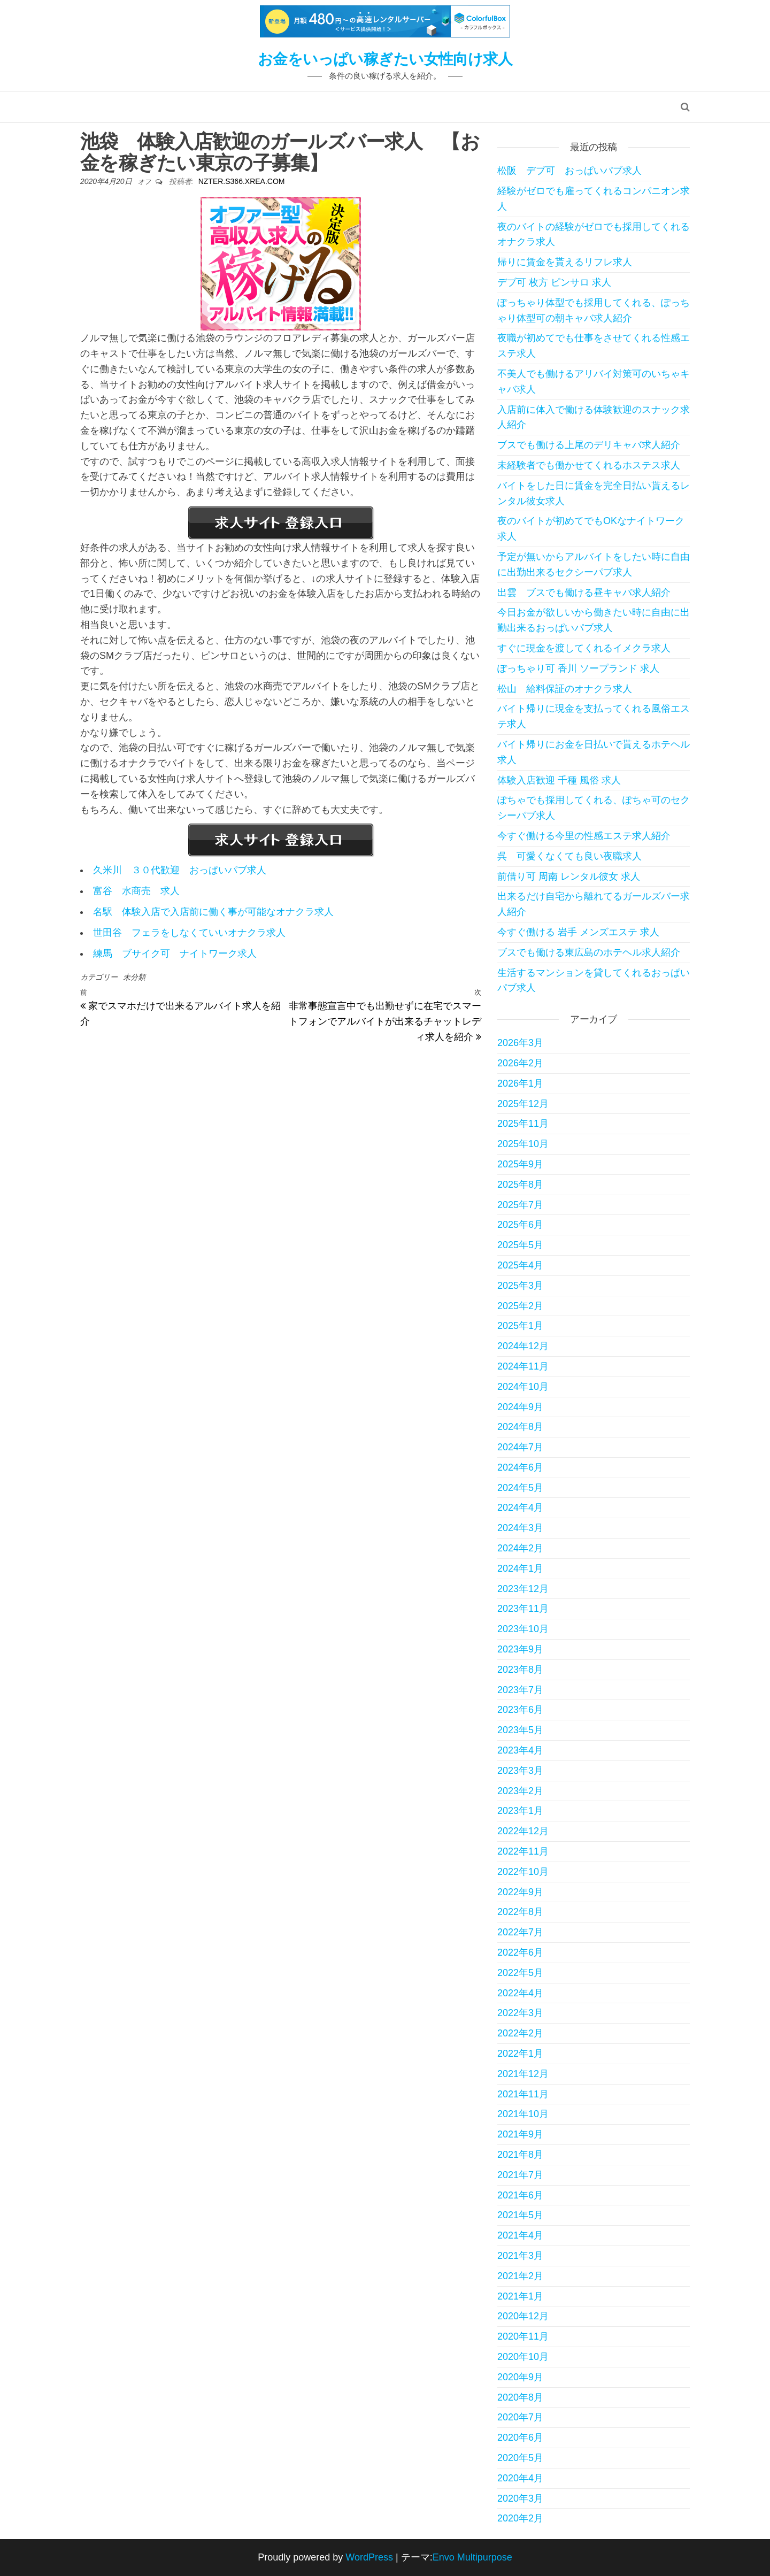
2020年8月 (520, 2397)
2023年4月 (520, 1750)
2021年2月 (520, 2276)
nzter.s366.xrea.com (241, 181)
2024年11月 (523, 1366)
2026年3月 (520, 1042)
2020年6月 (520, 2437)
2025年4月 (520, 1265)
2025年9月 (520, 1164)
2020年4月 (520, 2478)
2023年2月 (520, 1791)
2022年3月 (520, 2013)
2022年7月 (520, 1932)
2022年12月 (523, 1831)
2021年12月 (523, 2074)
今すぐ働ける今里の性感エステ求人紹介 (584, 836)
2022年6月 (520, 1952)
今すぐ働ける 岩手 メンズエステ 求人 (578, 932)
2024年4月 (520, 1507)
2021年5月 (520, 2215)
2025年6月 (520, 1224)
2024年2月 (520, 1548)
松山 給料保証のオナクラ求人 (564, 688)
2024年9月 (520, 1407)
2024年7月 (520, 1447)
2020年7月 (520, 2417)
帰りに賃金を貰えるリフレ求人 (564, 262)
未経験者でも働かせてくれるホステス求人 (588, 465)
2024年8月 (520, 1426)
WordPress (369, 2557)
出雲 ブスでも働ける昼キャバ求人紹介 (584, 592)
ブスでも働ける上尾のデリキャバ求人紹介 (588, 445)
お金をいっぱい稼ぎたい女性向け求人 (385, 59)
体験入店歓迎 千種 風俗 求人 (559, 780)
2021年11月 (523, 2094)
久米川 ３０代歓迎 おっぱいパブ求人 (179, 870)
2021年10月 (523, 2114)
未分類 (134, 977)
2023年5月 (520, 1730)
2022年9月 (520, 1892)
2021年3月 (520, 2255)
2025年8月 (520, 1184)
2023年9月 (520, 1649)
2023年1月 (520, 1810)
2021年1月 (520, 2296)
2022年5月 (520, 1972)
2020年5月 (520, 2457)
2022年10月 (523, 1871)
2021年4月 (520, 2235)
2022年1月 (520, 2053)
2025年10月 (523, 1144)
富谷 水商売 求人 (136, 891)
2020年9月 (520, 2377)
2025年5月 (520, 1245)
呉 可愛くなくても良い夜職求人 (569, 856)
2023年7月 (520, 1690)
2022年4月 (520, 1993)
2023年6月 (520, 1709)
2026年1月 (520, 1083)
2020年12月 (523, 2316)
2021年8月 (520, 2154)
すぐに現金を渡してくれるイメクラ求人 (584, 648)
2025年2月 (520, 1306)
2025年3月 (520, 1285)
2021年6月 (520, 2195)
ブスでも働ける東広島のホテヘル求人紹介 (588, 952)
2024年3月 (520, 1527)
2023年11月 (523, 1608)
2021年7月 (520, 2175)
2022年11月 (523, 1851)
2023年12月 (523, 1588)
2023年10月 (523, 1629)
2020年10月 (523, 2356)
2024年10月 (523, 1386)
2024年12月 (523, 1346)
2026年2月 (520, 1063)
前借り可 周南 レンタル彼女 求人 (568, 876)
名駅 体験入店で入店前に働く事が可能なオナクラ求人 (213, 911)
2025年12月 (523, 1103)
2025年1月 (520, 1325)
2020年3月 (520, 2498)
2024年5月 (520, 1487)
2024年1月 (520, 1568)
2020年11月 (523, 2336)
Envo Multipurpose (472, 2557)
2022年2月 (520, 2033)
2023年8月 (520, 1669)
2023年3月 (520, 1770)
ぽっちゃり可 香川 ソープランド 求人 (578, 668)
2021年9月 (520, 2134)
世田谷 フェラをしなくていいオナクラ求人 (189, 932)
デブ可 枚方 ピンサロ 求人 (554, 282)
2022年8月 (520, 1911)
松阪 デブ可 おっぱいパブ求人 (569, 170)
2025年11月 (523, 1123)
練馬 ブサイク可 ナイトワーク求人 (175, 953)
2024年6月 (520, 1467)
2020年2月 (520, 2518)
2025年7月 (520, 1204)
